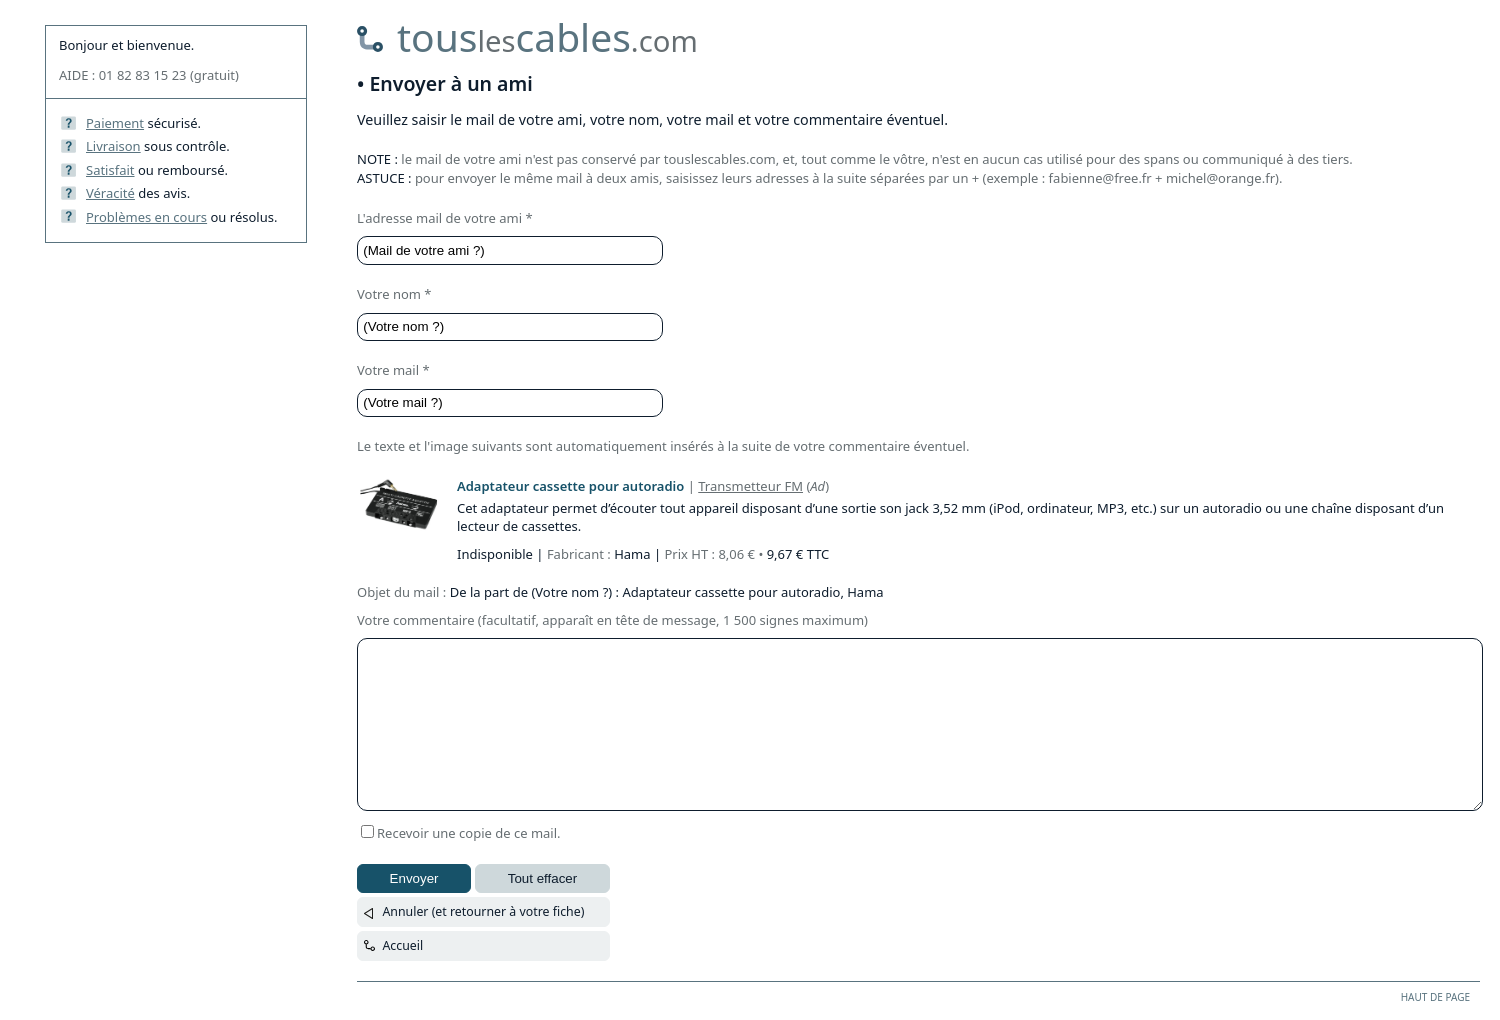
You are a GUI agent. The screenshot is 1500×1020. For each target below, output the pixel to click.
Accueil (402, 945)
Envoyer (414, 878)
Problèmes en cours (146, 217)
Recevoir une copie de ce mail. (469, 833)
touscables (547, 36)
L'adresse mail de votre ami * (445, 218)
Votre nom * (394, 294)
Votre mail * (393, 370)
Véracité (110, 193)
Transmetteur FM (750, 486)
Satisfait (110, 170)
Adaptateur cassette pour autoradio (570, 486)
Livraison (113, 146)
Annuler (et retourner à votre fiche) (483, 911)
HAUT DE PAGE (1435, 997)
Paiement (115, 123)
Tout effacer (542, 878)
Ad (817, 486)
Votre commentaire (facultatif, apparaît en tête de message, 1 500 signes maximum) (612, 620)
